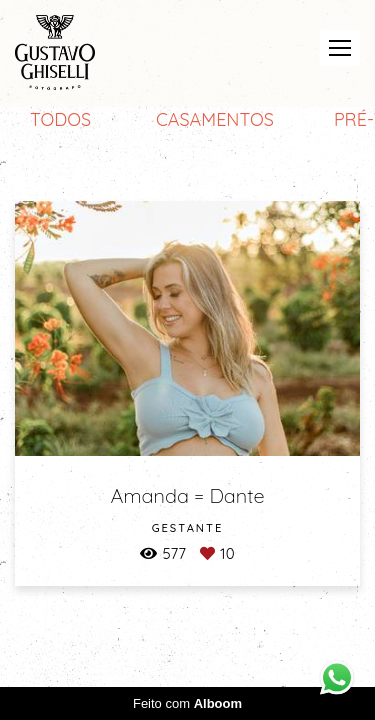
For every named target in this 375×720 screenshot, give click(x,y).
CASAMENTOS (215, 119)
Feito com (187, 703)
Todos (60, 119)
